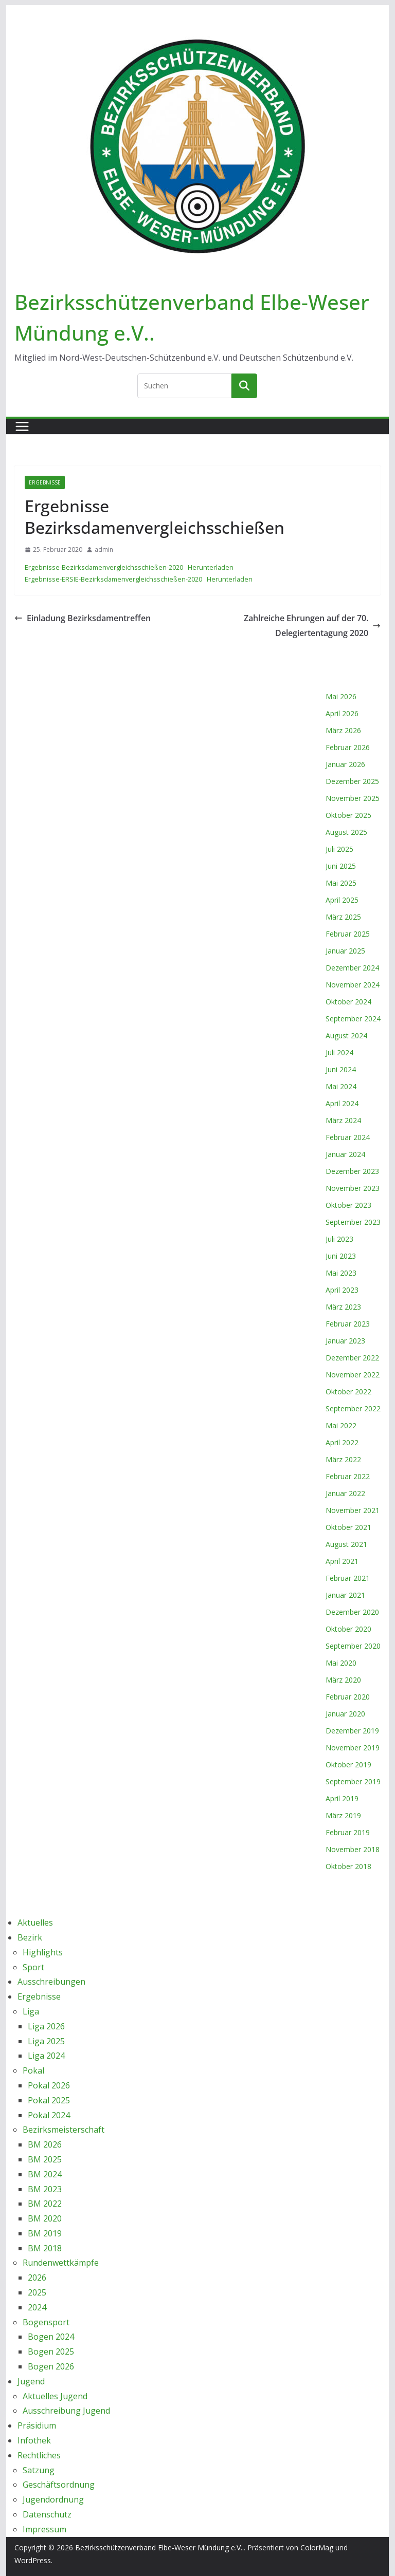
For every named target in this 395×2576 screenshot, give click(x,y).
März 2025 (343, 917)
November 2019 (353, 1747)
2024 (37, 2307)
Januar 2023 (345, 1341)
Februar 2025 (348, 934)
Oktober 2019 (348, 1764)
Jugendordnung (53, 2499)
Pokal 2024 (49, 2115)
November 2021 (353, 1510)
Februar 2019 (348, 1832)
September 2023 (353, 1222)
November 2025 (353, 798)
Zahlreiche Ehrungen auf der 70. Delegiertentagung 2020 (312, 625)
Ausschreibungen (51, 1981)
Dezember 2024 (352, 968)
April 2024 (342, 1103)
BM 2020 (45, 2218)
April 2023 (342, 1290)
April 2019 (342, 1798)
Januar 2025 (345, 951)
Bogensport (46, 2322)
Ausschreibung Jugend (66, 2410)
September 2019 (353, 1781)
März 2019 (343, 1815)
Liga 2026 (46, 2026)
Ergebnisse (45, 482)
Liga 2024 (46, 2055)
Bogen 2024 (51, 2336)
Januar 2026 (345, 764)
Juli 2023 (339, 1239)
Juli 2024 (339, 1052)
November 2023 (353, 1188)
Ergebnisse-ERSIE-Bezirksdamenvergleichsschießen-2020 (113, 579)
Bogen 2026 (51, 2366)
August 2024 (346, 1035)
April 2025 (342, 900)
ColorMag (316, 2547)
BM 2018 (45, 2248)
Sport (33, 1967)
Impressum (44, 2529)
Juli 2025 (339, 849)
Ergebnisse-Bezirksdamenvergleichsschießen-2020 (104, 567)
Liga (31, 2011)
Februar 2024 (348, 1137)
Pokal (33, 2070)
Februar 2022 (348, 1476)
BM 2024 (45, 2174)
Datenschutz (47, 2514)
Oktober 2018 (348, 1866)
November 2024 (353, 985)
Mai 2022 (341, 1425)
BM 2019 (45, 2233)
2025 (37, 2292)
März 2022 (343, 1459)
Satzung (39, 2470)
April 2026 (342, 713)
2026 (37, 2277)
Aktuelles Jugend (55, 2396)
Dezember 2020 (352, 1612)
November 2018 (353, 1849)
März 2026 (343, 730)
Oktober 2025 (348, 815)
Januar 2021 (345, 1595)
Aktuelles (35, 1922)
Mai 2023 (341, 1273)
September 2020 (353, 1646)
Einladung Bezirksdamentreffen (82, 618)
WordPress (32, 2560)
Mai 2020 (341, 1663)
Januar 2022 (345, 1493)
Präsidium (36, 2425)
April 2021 (342, 1561)
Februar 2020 (348, 1697)
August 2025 (346, 832)
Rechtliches (39, 2455)
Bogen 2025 (51, 2351)
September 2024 (353, 1018)
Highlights (43, 1952)
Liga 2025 (46, 2041)
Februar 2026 (348, 747)
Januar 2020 (345, 1714)
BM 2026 (45, 2144)
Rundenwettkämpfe (61, 2262)
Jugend (31, 2381)
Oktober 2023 (348, 1205)
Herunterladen (211, 567)
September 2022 (353, 1408)
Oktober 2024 (348, 1001)
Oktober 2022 (348, 1391)
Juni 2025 (341, 866)
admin (104, 549)
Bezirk (29, 1937)
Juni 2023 (341, 1256)
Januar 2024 (345, 1154)
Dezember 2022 (352, 1357)
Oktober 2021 (348, 1527)
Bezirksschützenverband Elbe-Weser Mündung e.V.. (159, 2547)
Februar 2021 (348, 1578)
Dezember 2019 (352, 1730)
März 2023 (343, 1307)
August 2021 (346, 1544)
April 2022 (342, 1442)
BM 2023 (45, 2189)
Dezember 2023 (352, 1171)
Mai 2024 (341, 1086)
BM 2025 (45, 2159)
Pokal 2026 (49, 2085)
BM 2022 (45, 2203)
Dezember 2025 (352, 781)
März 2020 (343, 1680)
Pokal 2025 (49, 2100)
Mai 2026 (341, 696)
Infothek (34, 2440)
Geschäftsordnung (59, 2484)
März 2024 (343, 1120)
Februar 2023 (348, 1324)
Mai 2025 (341, 883)
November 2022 (353, 1374)
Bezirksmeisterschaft (63, 2129)
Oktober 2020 (348, 1629)
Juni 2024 (341, 1069)
